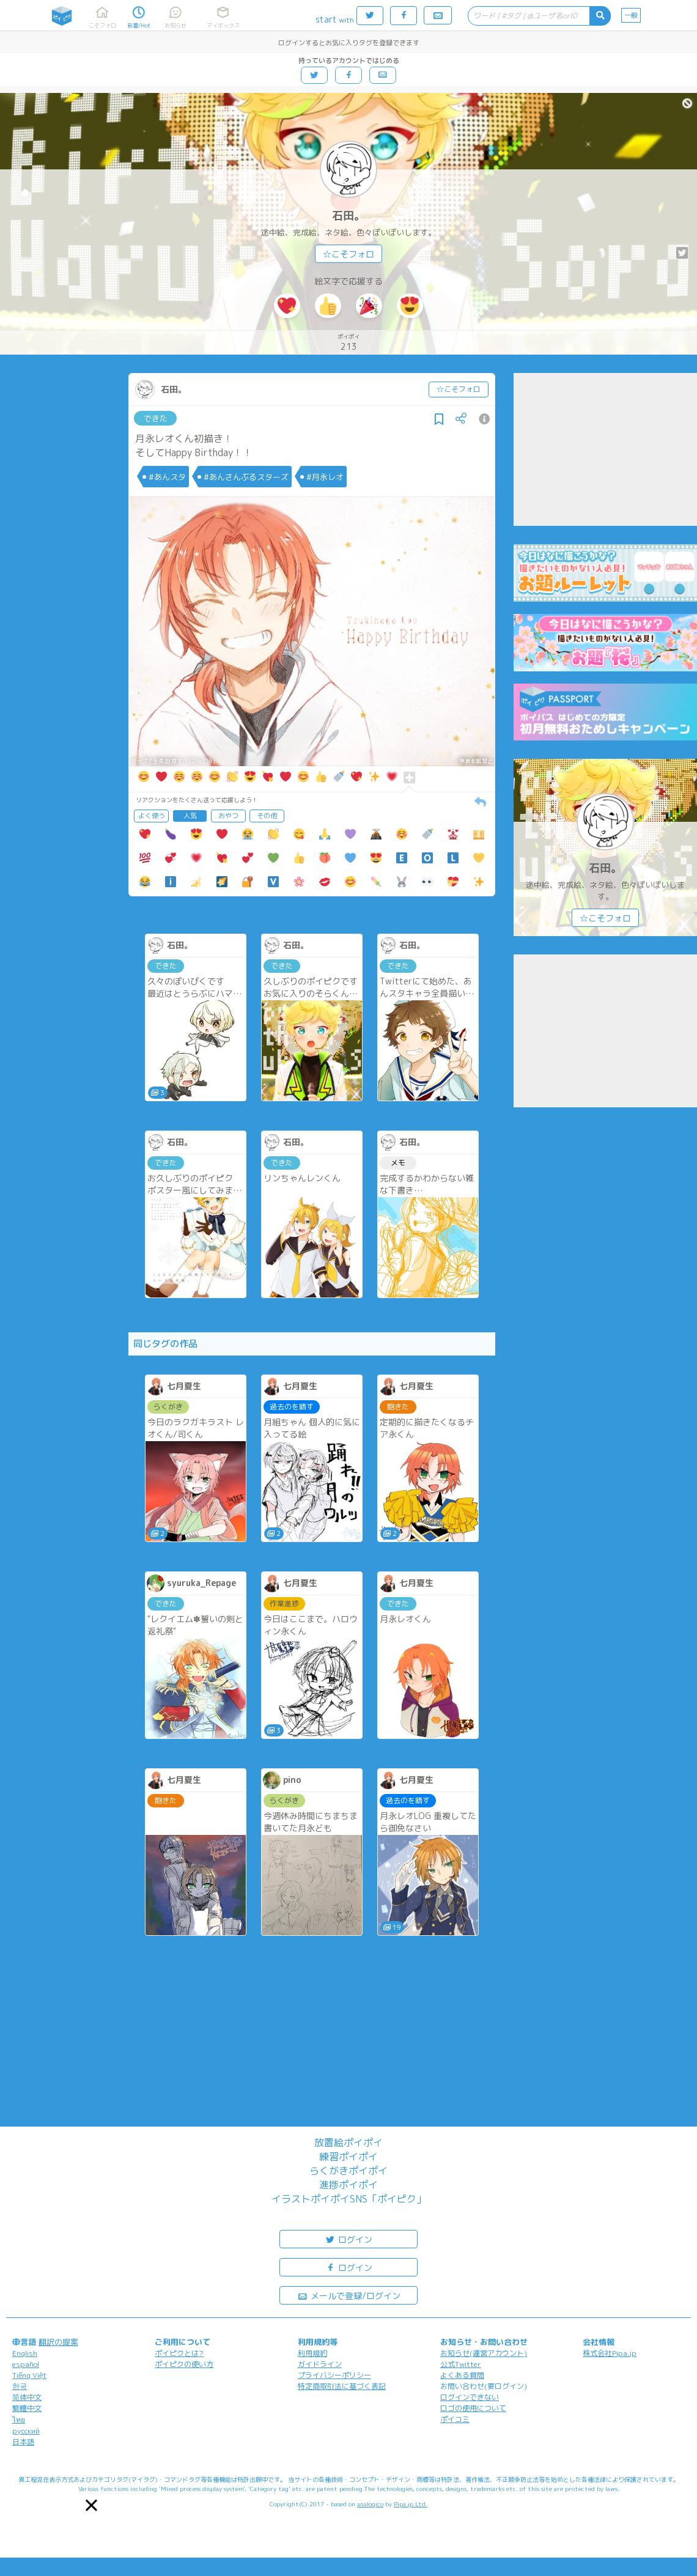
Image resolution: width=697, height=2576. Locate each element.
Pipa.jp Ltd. (410, 2504)
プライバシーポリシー (334, 2375)
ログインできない (469, 2397)
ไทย (18, 2420)
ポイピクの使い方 (184, 2364)
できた (156, 418)
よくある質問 (462, 2375)
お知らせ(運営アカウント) (483, 2353)
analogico (370, 2504)
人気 (190, 816)
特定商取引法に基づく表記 (342, 2386)
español (25, 2364)
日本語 (23, 2442)
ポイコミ (455, 2419)
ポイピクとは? (179, 2353)
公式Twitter (460, 2364)
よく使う (151, 816)
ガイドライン (320, 2364)
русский (26, 2431)
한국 (19, 2386)
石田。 (348, 215)
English (24, 2353)
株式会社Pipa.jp (609, 2353)
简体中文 (27, 2397)
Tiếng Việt (29, 2375)
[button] (91, 2505)
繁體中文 (27, 2408)
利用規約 (312, 2353)
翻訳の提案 (58, 2341)
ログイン (348, 2238)
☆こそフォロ (348, 254)
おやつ (228, 816)
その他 (267, 816)
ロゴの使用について (473, 2408)
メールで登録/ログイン (348, 2295)
